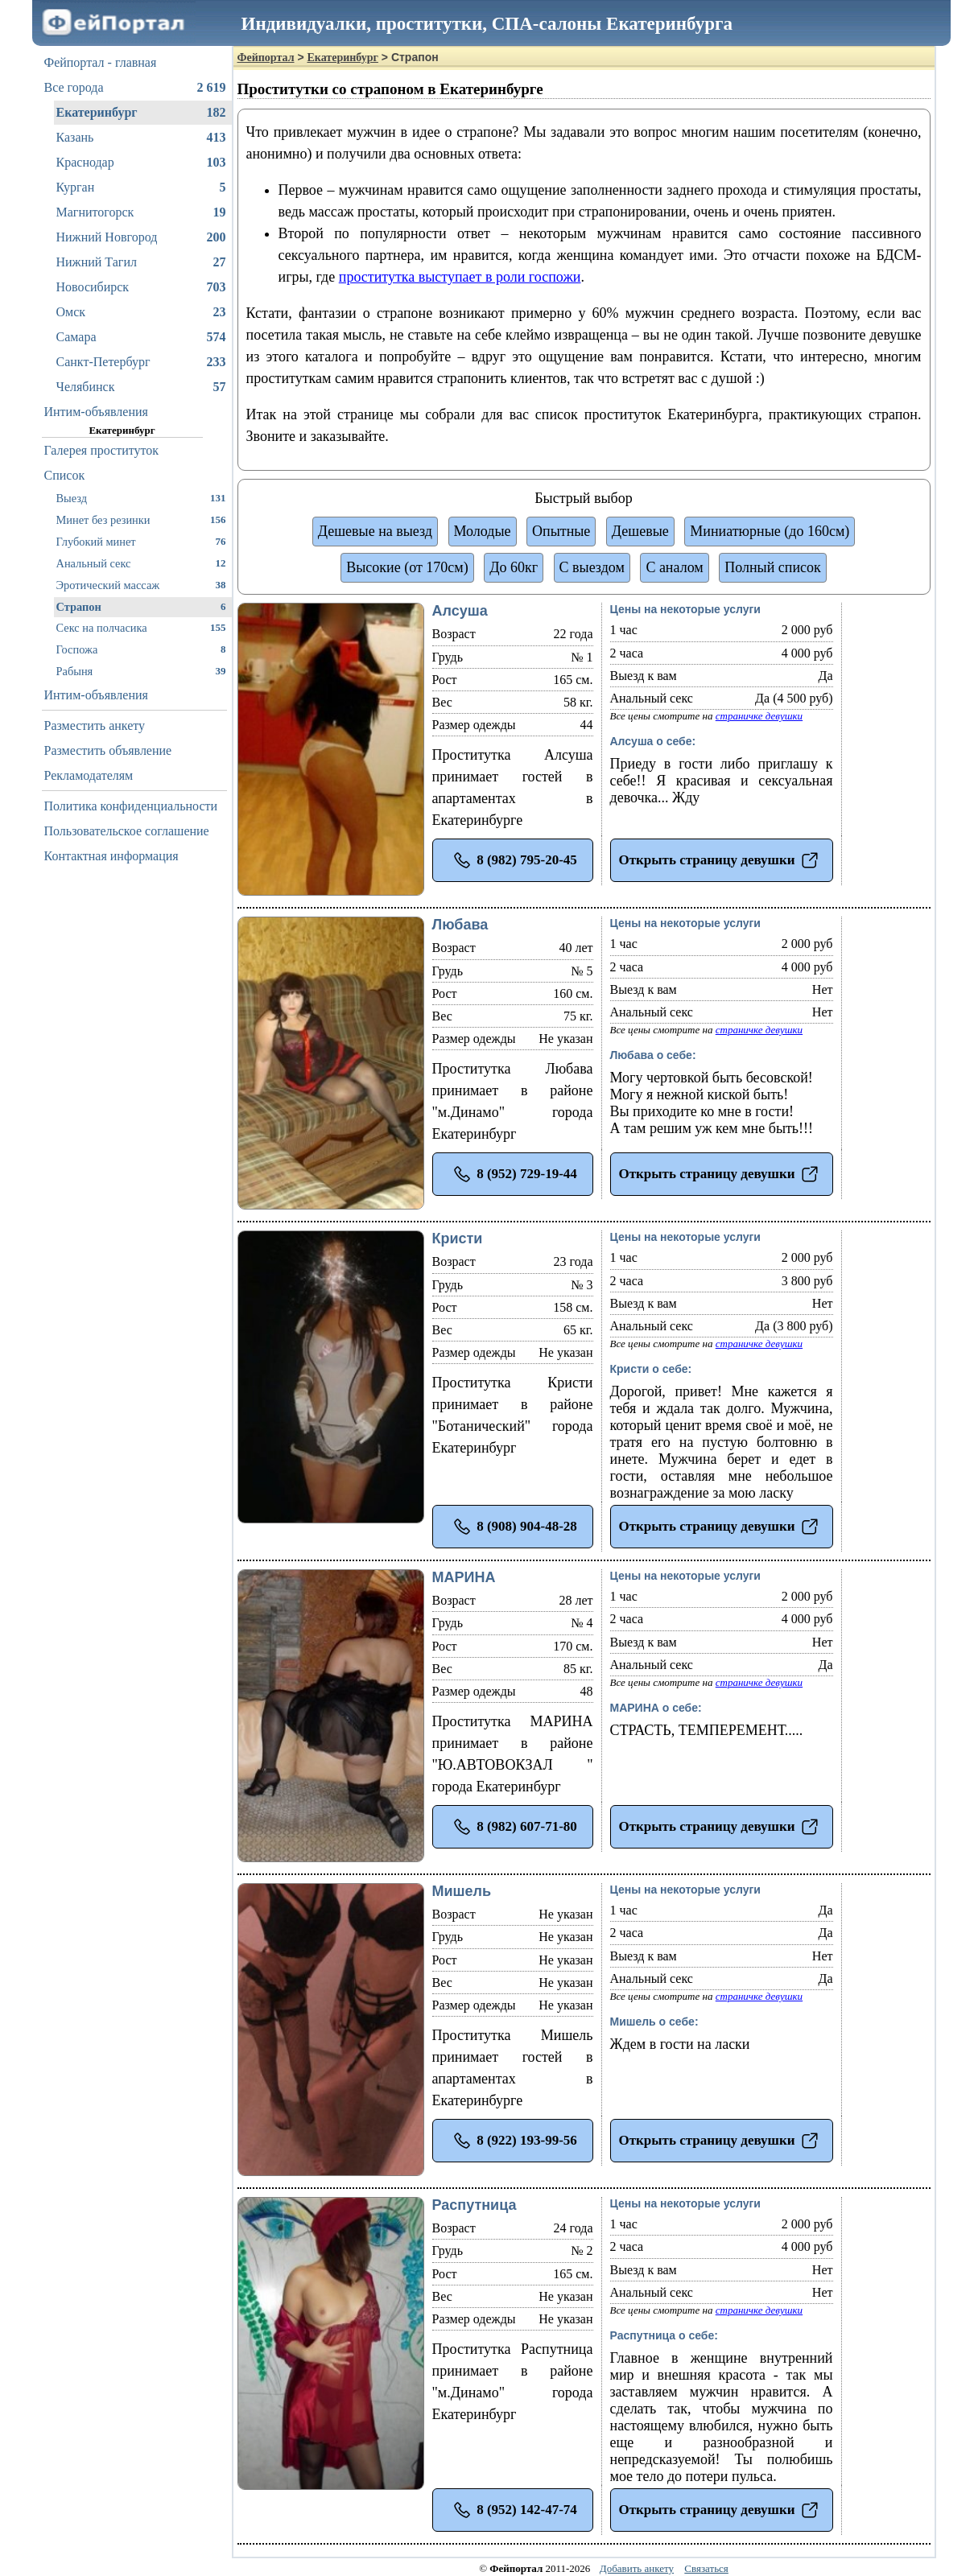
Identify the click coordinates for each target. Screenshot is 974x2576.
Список (64, 475)
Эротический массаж (141, 584)
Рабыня (141, 671)
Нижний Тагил (141, 262)
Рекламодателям (89, 775)
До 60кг (513, 567)
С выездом (592, 567)
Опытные (561, 531)
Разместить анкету (95, 725)
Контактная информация (111, 856)
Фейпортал (266, 58)
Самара (141, 337)
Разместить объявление (108, 750)
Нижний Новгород (141, 237)
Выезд (141, 497)
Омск (141, 312)
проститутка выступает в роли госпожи (460, 277)
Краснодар (141, 162)
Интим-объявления (96, 411)
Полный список (772, 567)
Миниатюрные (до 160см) (769, 531)
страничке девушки (759, 716)
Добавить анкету (637, 2568)
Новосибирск (141, 287)
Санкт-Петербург (141, 362)
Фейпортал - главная (100, 62)
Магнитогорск (141, 212)
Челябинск (141, 387)
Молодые (482, 531)
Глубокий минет (141, 541)
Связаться (706, 2568)
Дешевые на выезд (375, 531)
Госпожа (141, 649)
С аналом (674, 567)
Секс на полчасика (141, 627)
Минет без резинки (141, 519)
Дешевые (640, 531)
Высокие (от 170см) (407, 567)
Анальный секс (141, 563)
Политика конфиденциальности (131, 806)
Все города (135, 88)
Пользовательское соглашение (126, 831)
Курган (141, 187)
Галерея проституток (101, 450)
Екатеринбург (141, 113)
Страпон (141, 606)
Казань (141, 138)
